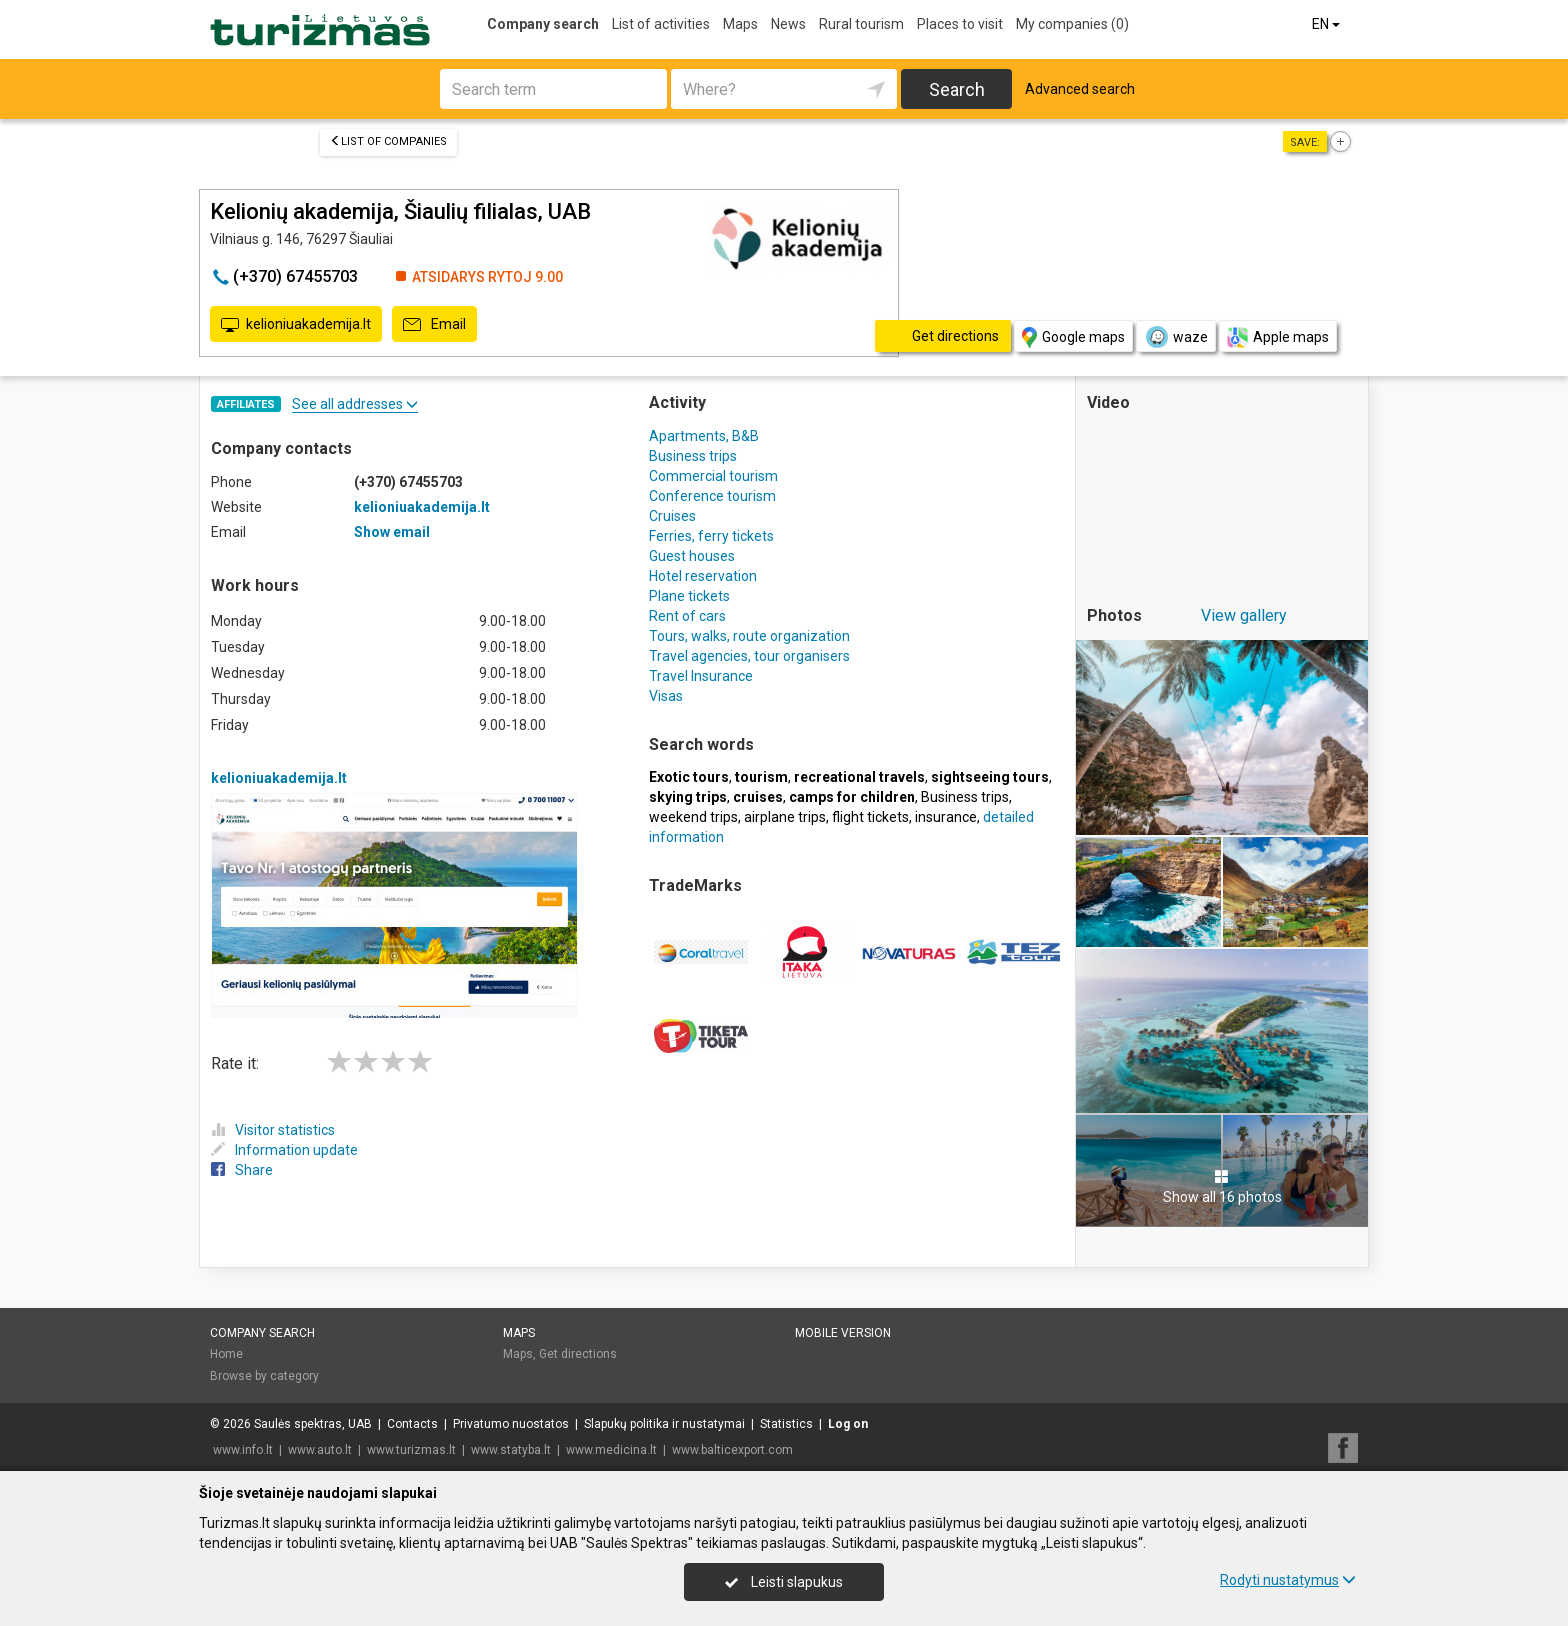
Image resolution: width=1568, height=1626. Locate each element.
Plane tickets (689, 596)
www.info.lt (243, 1450)
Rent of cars (687, 616)
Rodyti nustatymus (1288, 1580)
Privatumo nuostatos (511, 1424)
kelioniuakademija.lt (296, 325)
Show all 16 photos (1222, 1187)
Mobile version (843, 1333)
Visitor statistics (273, 1130)
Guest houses (692, 556)
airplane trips (785, 817)
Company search (543, 24)
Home (226, 1354)
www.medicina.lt (611, 1450)
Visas (666, 696)
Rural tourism (861, 24)
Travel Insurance (701, 676)
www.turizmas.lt (411, 1450)
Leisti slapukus (784, 1582)
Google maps (1073, 337)
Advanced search (1080, 89)
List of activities (661, 24)
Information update (284, 1150)
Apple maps (1278, 337)
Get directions (578, 1354)
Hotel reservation (703, 576)
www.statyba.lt (511, 1450)
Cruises (672, 516)
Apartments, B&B (704, 436)
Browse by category (264, 1376)
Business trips (693, 456)
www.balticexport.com (732, 1450)
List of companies (388, 141)
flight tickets (870, 817)
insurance (946, 817)
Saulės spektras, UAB (313, 1424)
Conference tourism (712, 496)
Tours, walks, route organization (749, 636)
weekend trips (693, 817)
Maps (740, 24)
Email (434, 325)
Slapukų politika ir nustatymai (664, 1424)
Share (242, 1170)
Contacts (412, 1424)
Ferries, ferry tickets (711, 536)
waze (1176, 337)
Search (957, 89)
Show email (392, 532)
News (788, 24)
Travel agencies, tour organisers (749, 656)
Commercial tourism (713, 476)
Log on (848, 1424)
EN (1327, 24)
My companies (1072, 24)
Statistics (786, 1424)
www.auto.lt (320, 1450)
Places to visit (960, 24)
